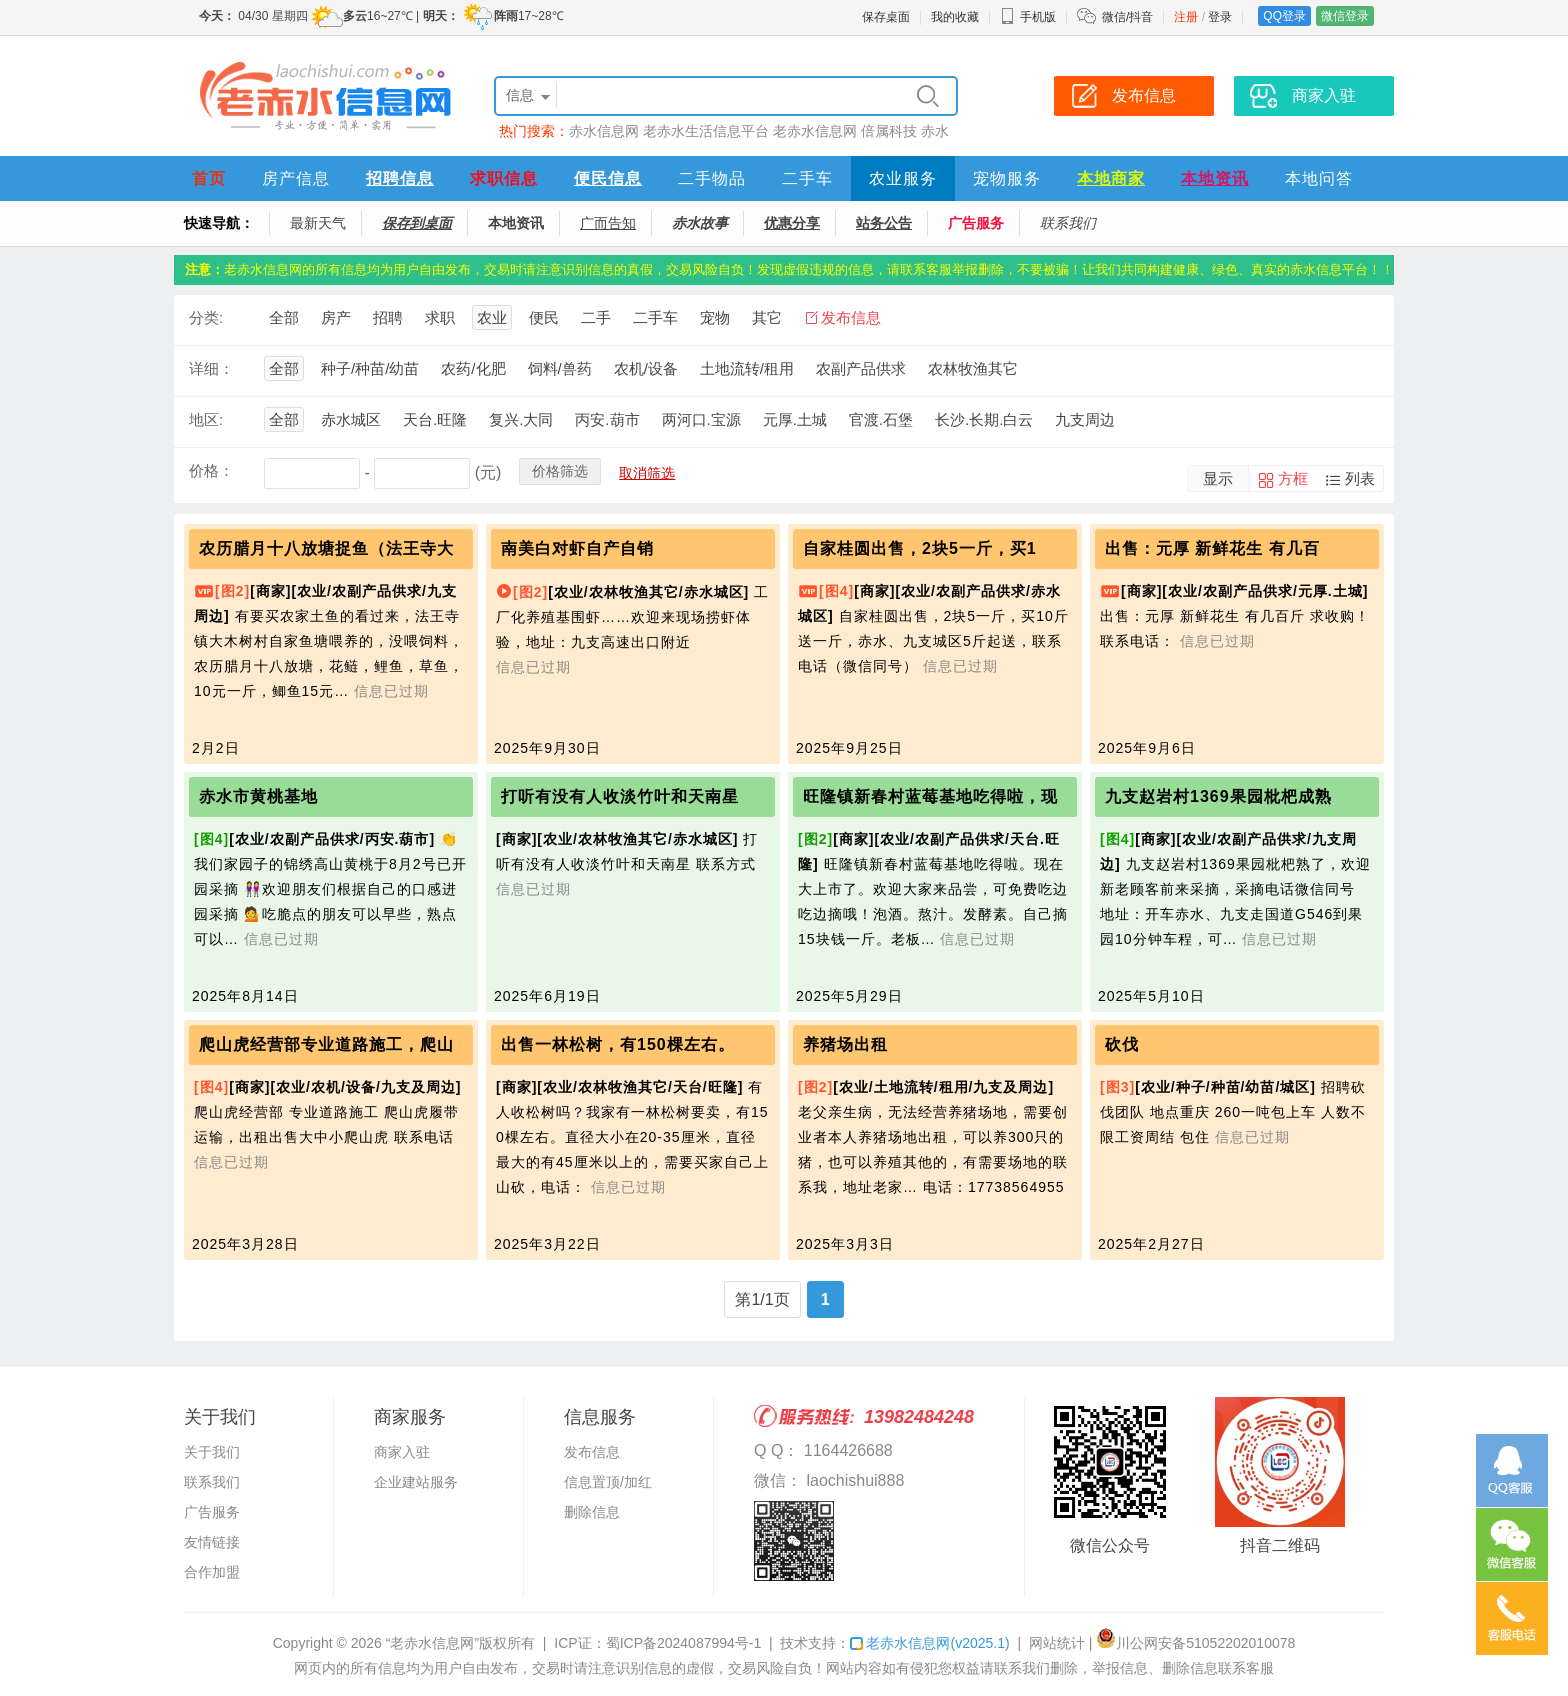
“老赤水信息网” (432, 1643)
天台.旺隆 (435, 419)
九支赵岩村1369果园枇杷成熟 (1218, 796)
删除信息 (592, 1512)
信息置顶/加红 (608, 1482)
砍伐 (1122, 1044)
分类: (206, 317)
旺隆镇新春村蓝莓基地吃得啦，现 (930, 796)
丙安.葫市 (607, 419)
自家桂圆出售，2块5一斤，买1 (920, 548)
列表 (1360, 478)
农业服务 (903, 178)
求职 (440, 317)
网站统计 (1057, 1643)
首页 (209, 178)
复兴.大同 (521, 419)
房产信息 (296, 178)
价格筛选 (560, 471)
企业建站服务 (416, 1482)
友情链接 (212, 1542)
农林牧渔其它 (973, 368)
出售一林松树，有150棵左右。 (618, 1044)
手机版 (1028, 17)
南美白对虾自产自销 (577, 548)
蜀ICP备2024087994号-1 (684, 1643)
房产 (336, 317)
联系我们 (1068, 223)
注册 (1186, 17)
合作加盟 (212, 1572)
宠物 (715, 317)
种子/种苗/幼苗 (370, 368)
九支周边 (1085, 419)
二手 (596, 317)
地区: (206, 419)
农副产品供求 (861, 368)
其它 (767, 317)
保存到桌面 (417, 223)
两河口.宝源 (701, 419)
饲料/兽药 (560, 368)
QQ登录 (1284, 16)
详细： (211, 368)
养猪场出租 (845, 1044)
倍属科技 (889, 131)
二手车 (807, 178)
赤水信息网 (604, 131)
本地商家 (1111, 178)
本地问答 (1319, 178)
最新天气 (318, 223)
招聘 (388, 317)
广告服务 (976, 223)
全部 (284, 317)
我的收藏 (955, 17)
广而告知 (608, 223)
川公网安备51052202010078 (1195, 1643)
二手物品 (712, 178)
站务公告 (884, 223)
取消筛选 (647, 473)
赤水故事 (700, 223)
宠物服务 (1007, 178)
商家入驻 (402, 1452)
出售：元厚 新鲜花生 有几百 (1212, 548)
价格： (211, 470)
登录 (1220, 17)
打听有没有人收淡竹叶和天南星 (620, 796)
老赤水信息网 (815, 131)
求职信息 (504, 178)
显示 (1218, 478)
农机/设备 (646, 368)
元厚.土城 (795, 419)
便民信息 (608, 178)
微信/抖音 (1127, 17)
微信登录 (1345, 16)
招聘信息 (400, 178)
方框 (1293, 478)
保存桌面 (886, 17)
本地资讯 (1215, 178)
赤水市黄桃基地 (258, 796)
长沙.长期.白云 (984, 419)
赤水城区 (351, 419)
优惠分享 (792, 223)
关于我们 (212, 1452)
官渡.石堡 (881, 419)
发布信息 (851, 317)
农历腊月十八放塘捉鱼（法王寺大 (326, 548)
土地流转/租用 (747, 368)
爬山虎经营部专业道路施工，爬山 (326, 1044)
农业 (492, 317)
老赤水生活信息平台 (706, 131)
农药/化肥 (473, 368)
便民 (544, 317)
